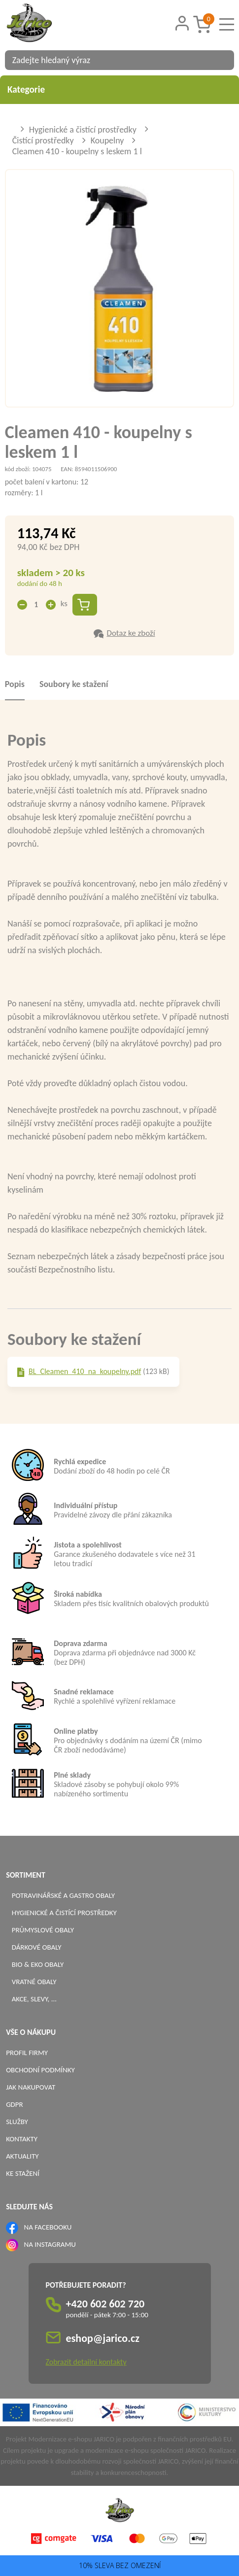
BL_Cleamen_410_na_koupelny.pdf (85, 1371)
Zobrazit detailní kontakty (86, 2362)
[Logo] (42, 24)
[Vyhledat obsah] (221, 60)
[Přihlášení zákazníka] (182, 23)
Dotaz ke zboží (130, 633)
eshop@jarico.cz (103, 2338)
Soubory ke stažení (73, 684)
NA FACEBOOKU (48, 2227)
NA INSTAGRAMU (50, 2244)
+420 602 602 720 (105, 2303)
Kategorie (119, 89)
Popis (15, 684)
